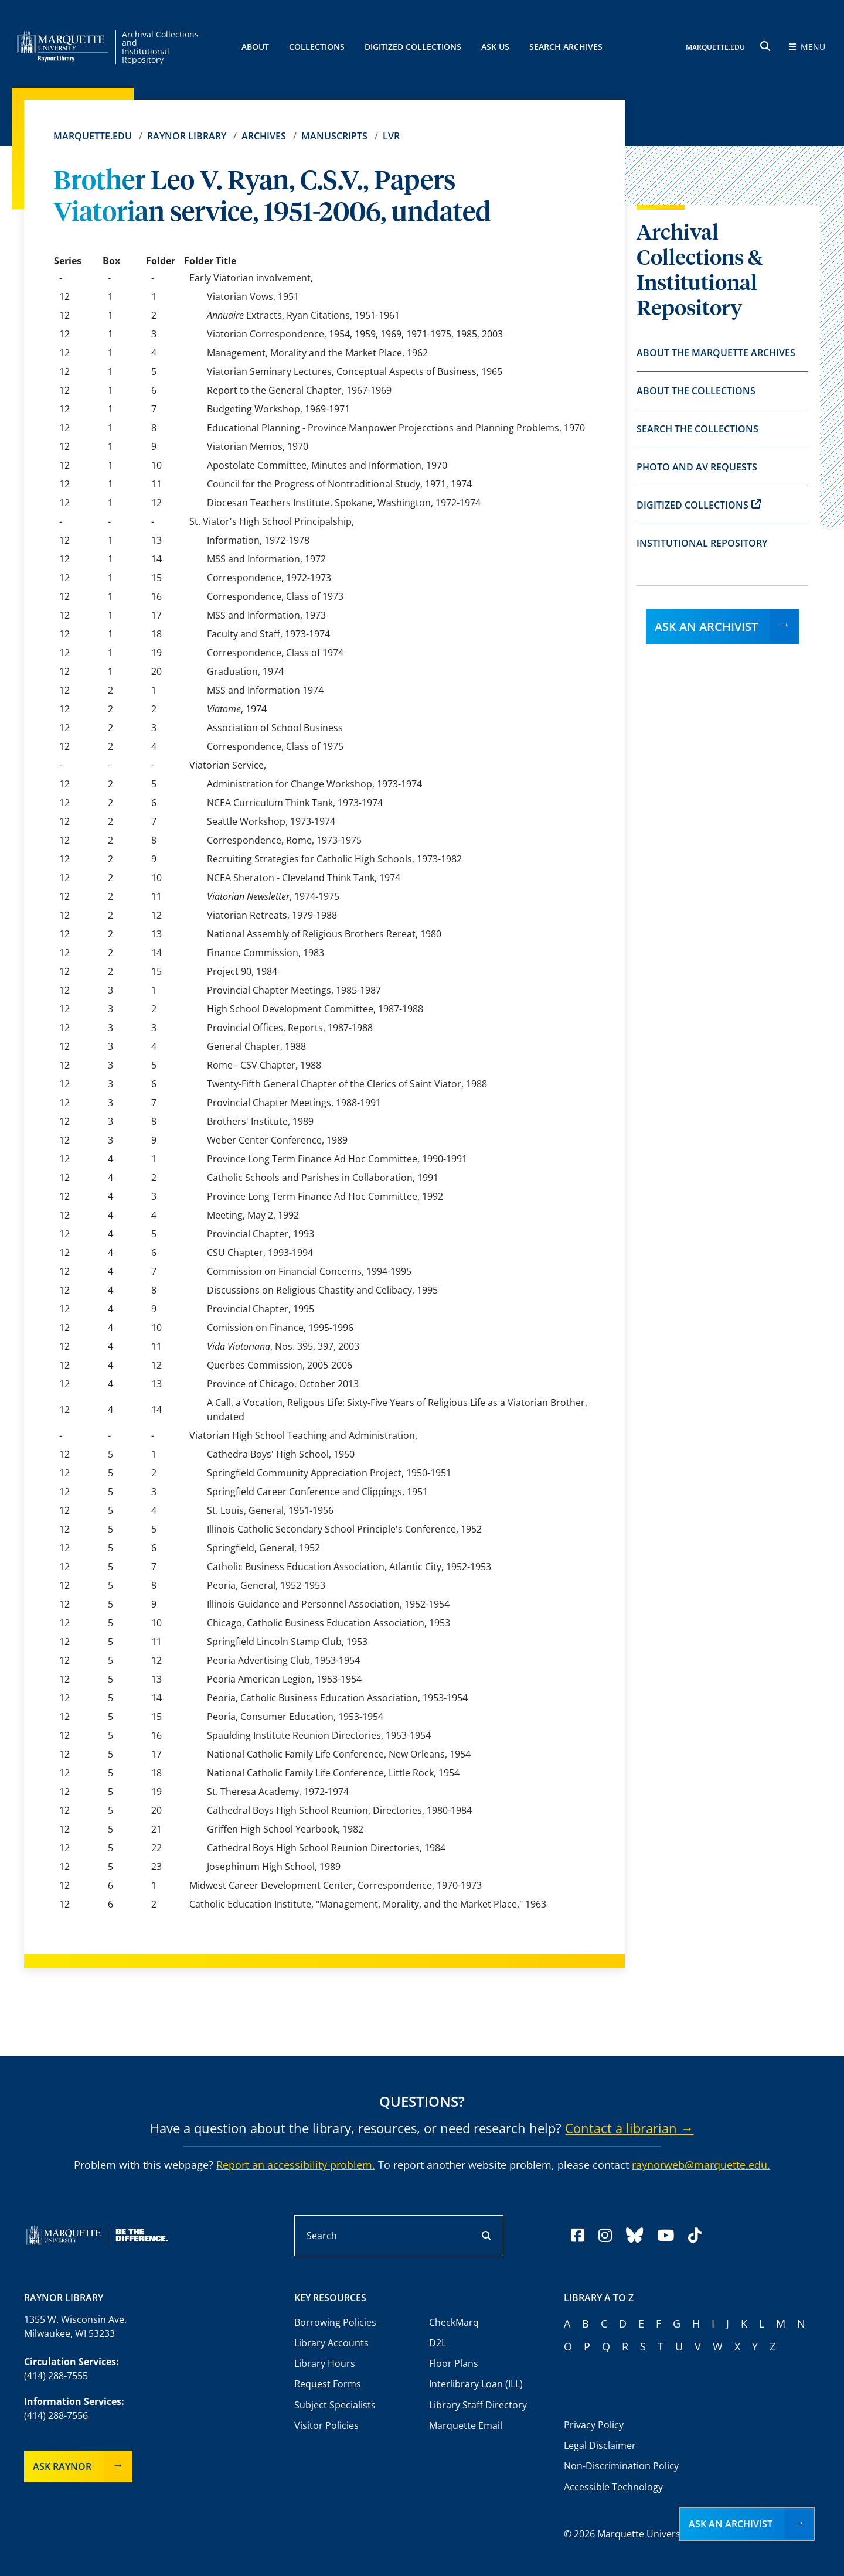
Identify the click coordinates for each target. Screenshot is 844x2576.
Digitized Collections (413, 46)
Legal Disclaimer (600, 2445)
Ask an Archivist (706, 626)
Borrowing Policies (335, 2322)
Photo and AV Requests (697, 466)
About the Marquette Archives (716, 352)
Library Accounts (331, 2342)
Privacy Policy (594, 2424)
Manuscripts (334, 135)
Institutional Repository (702, 543)
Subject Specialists (335, 2404)
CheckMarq (454, 2322)
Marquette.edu (92, 135)
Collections (317, 46)
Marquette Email (465, 2425)
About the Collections (696, 390)
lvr (391, 135)
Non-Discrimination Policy (621, 2465)
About (255, 46)
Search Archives (566, 46)
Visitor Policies (326, 2425)
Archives (263, 135)
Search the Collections (697, 428)
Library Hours (324, 2363)
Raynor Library (186, 135)
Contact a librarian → (629, 2128)
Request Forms (327, 2383)
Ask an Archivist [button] (730, 2523)
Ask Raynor (62, 2466)
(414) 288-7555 (56, 2375)
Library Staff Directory (478, 2404)
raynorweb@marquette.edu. (701, 2165)
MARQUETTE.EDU (716, 47)
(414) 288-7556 (56, 2415)
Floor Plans (453, 2363)
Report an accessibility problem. (295, 2165)
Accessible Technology (613, 2487)
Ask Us (495, 46)
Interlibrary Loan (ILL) (476, 2383)
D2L (437, 2342)
